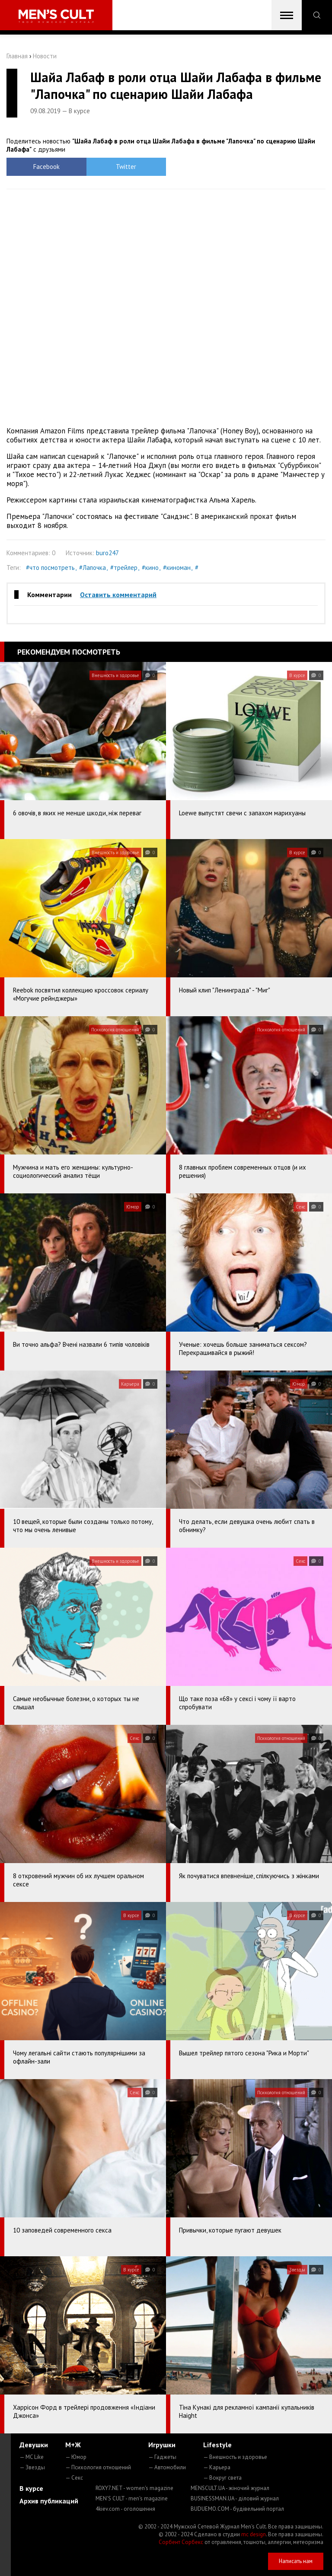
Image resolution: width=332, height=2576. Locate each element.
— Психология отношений (98, 2467)
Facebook (46, 166)
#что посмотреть (50, 567)
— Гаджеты (162, 2457)
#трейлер (123, 567)
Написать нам (296, 2561)
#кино (150, 567)
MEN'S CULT (132, 2498)
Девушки (33, 2444)
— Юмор (75, 2457)
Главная (17, 56)
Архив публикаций (48, 2500)
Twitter (126, 166)
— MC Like (31, 2457)
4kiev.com (125, 2508)
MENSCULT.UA (230, 2488)
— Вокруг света (222, 2477)
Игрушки (162, 2444)
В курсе (31, 2488)
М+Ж (73, 2444)
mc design (253, 2534)
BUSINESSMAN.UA (235, 2498)
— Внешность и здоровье (235, 2457)
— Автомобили (167, 2467)
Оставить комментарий (118, 594)
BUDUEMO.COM (237, 2508)
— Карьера (216, 2467)
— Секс (74, 2477)
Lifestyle (217, 2444)
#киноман (177, 567)
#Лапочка (92, 567)
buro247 (107, 553)
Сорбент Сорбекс (181, 2542)
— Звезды (32, 2467)
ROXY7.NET (134, 2488)
